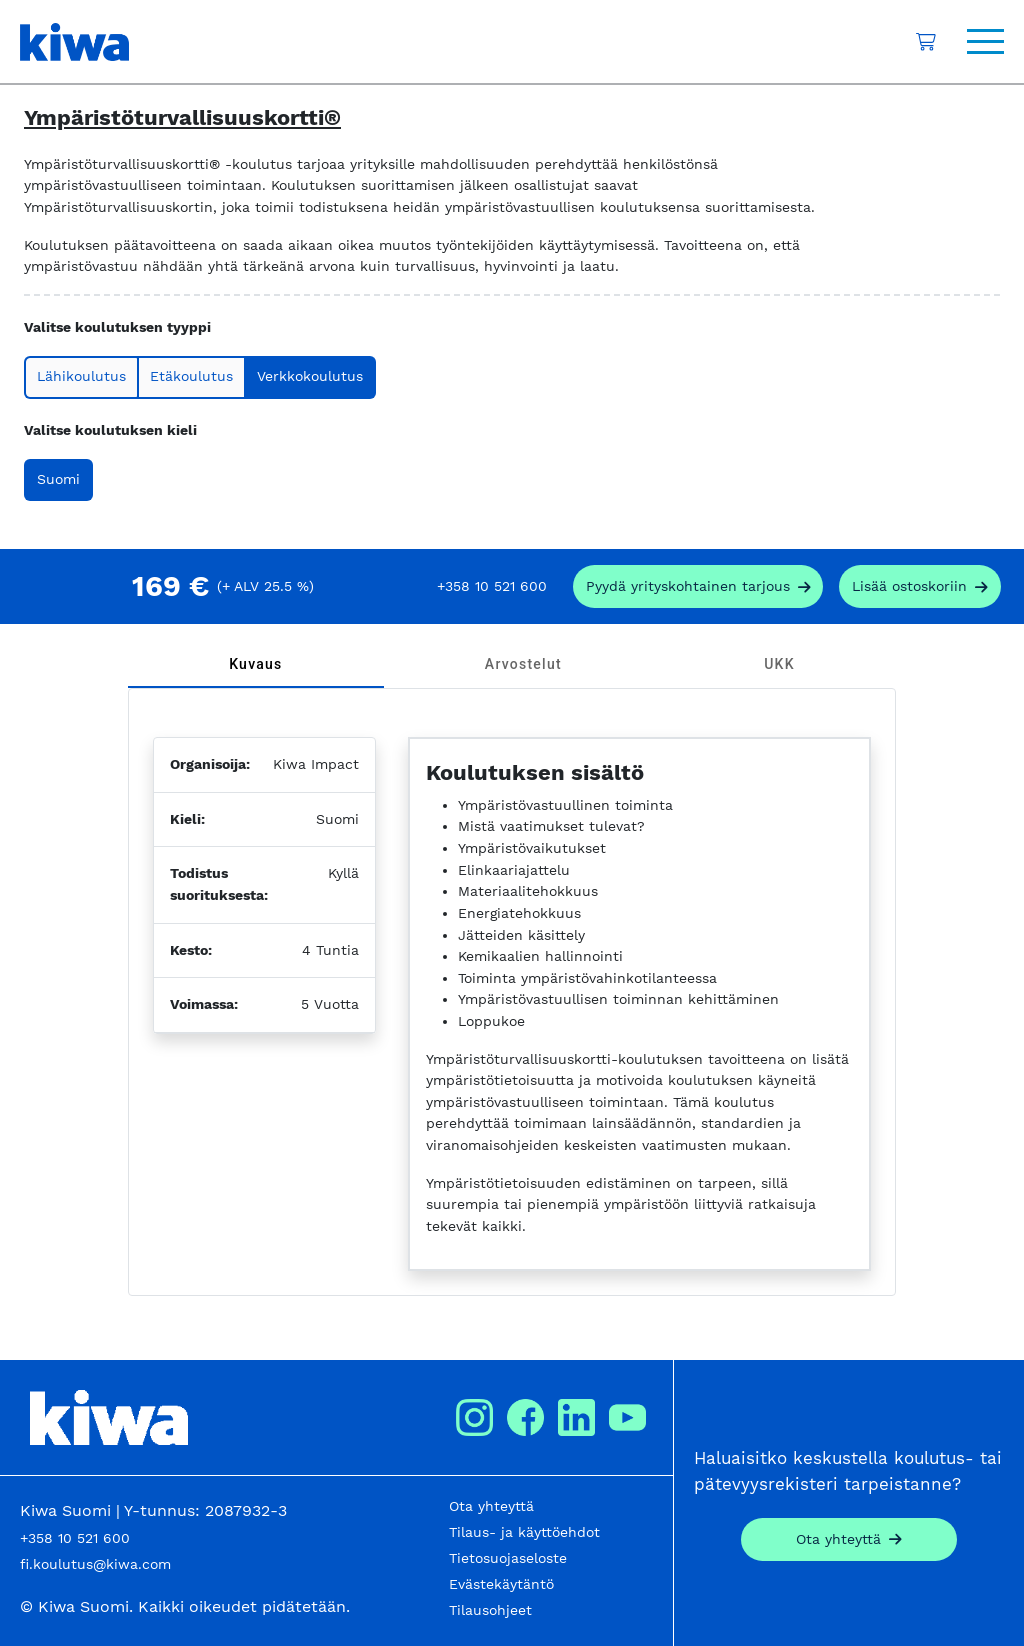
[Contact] (849, 1539)
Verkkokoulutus (310, 376)
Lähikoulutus (81, 376)
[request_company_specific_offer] (698, 586)
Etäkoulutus (191, 376)
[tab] (256, 664)
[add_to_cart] (920, 586)
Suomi (58, 479)
